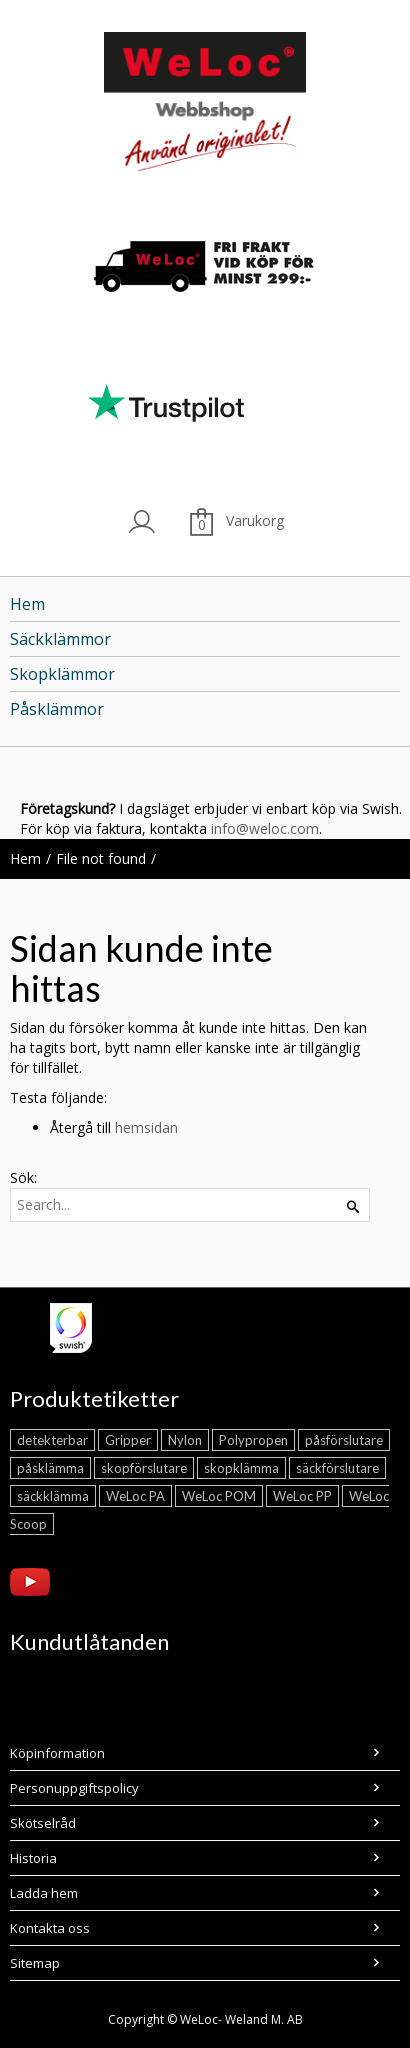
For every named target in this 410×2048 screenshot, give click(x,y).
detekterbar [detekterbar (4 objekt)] (52, 1440)
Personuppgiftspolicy (74, 1788)
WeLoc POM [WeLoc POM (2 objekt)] (219, 1496)
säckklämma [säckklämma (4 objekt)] (53, 1496)
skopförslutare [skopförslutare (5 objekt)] (144, 1468)
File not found (101, 858)
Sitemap (35, 1963)
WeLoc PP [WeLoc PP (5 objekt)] (302, 1496)
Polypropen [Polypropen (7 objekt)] (253, 1440)
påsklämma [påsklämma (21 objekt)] (50, 1468)
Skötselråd (43, 1823)
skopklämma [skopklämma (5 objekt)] (241, 1468)
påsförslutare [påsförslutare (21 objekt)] (344, 1440)
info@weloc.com (265, 828)
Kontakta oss (50, 1928)
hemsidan (146, 1127)
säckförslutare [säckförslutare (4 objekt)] (337, 1468)
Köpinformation (57, 1753)
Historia (33, 1858)
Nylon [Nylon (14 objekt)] (185, 1440)
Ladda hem (44, 1893)
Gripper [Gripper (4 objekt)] (128, 1440)
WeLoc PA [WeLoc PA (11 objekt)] (135, 1496)
